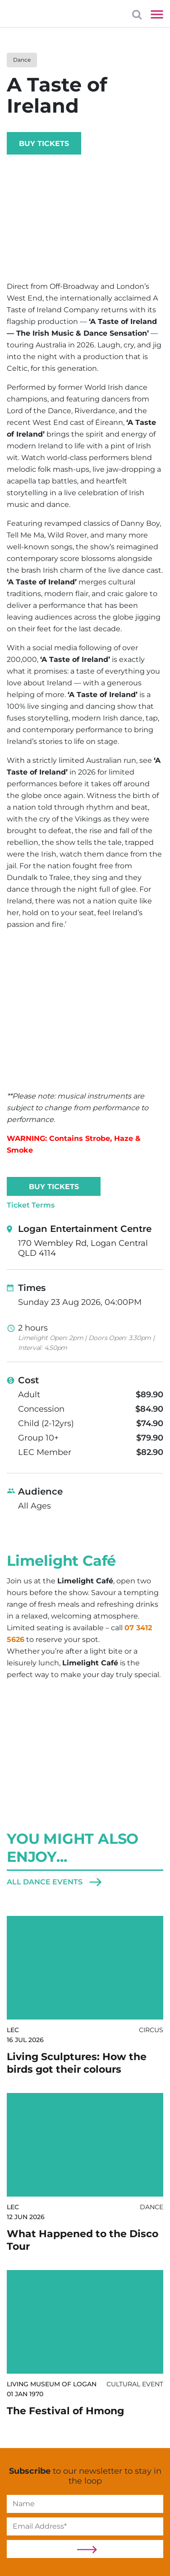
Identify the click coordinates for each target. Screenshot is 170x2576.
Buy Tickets (44, 143)
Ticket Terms (31, 1205)
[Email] (85, 2526)
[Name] (85, 2504)
